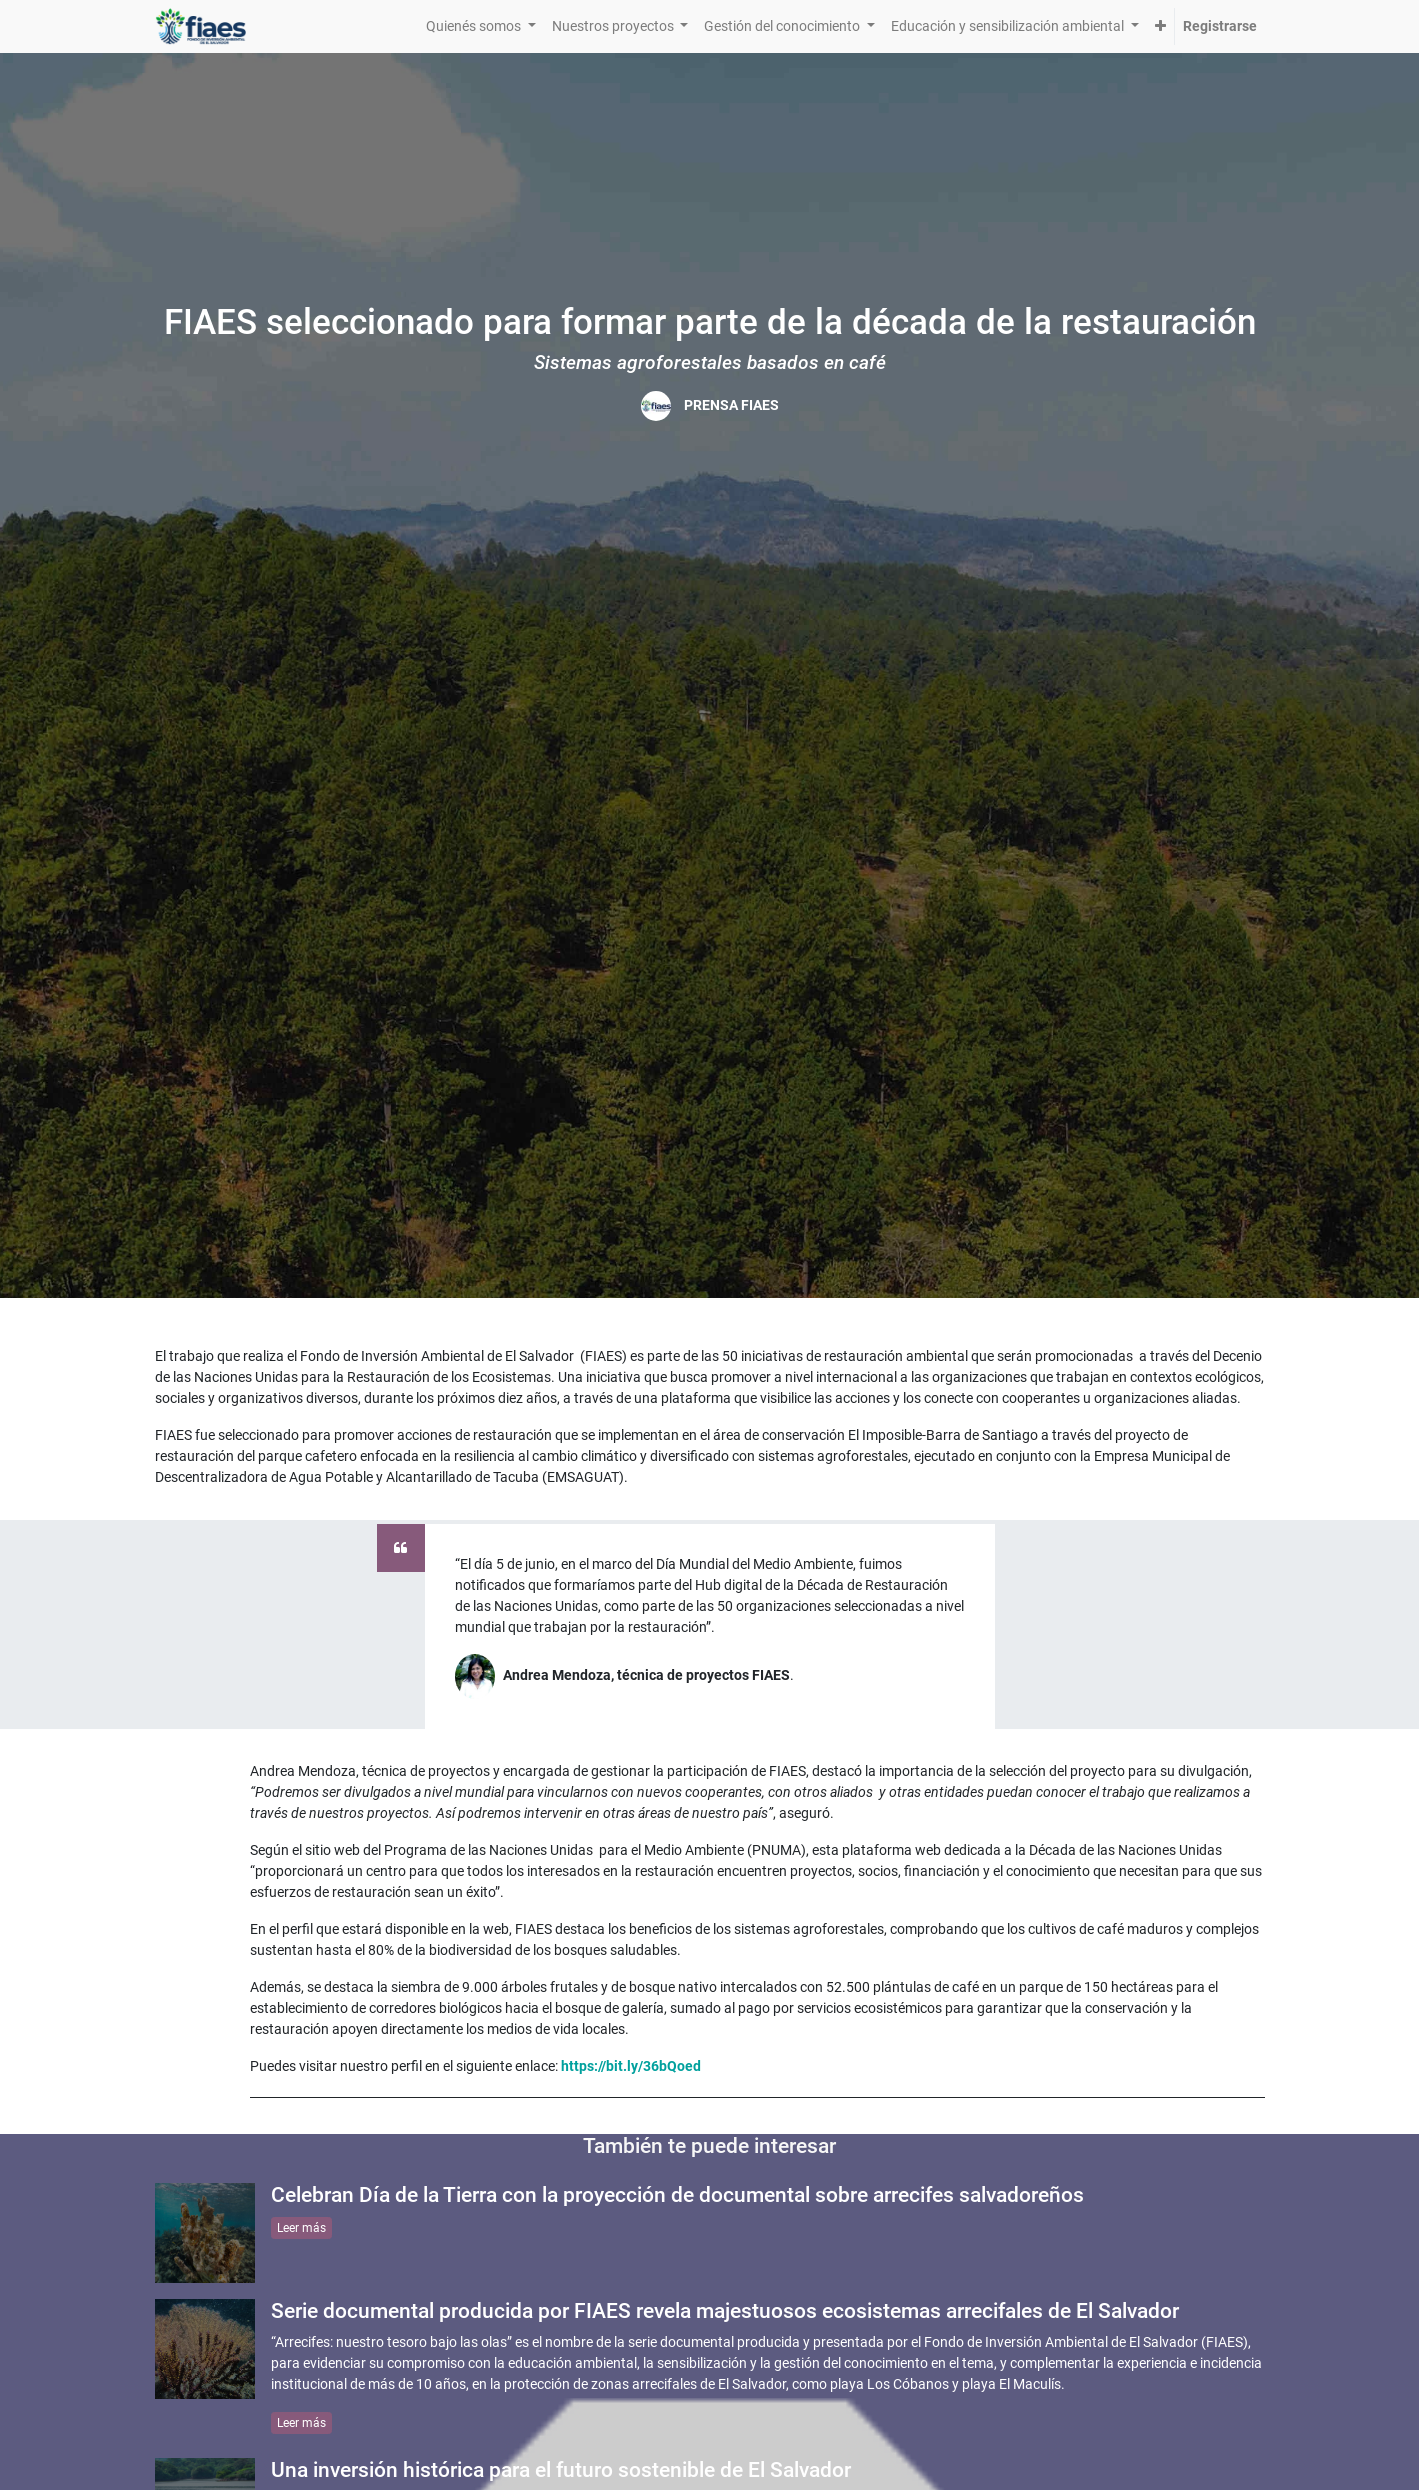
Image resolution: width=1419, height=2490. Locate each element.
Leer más (301, 2228)
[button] (1160, 26)
